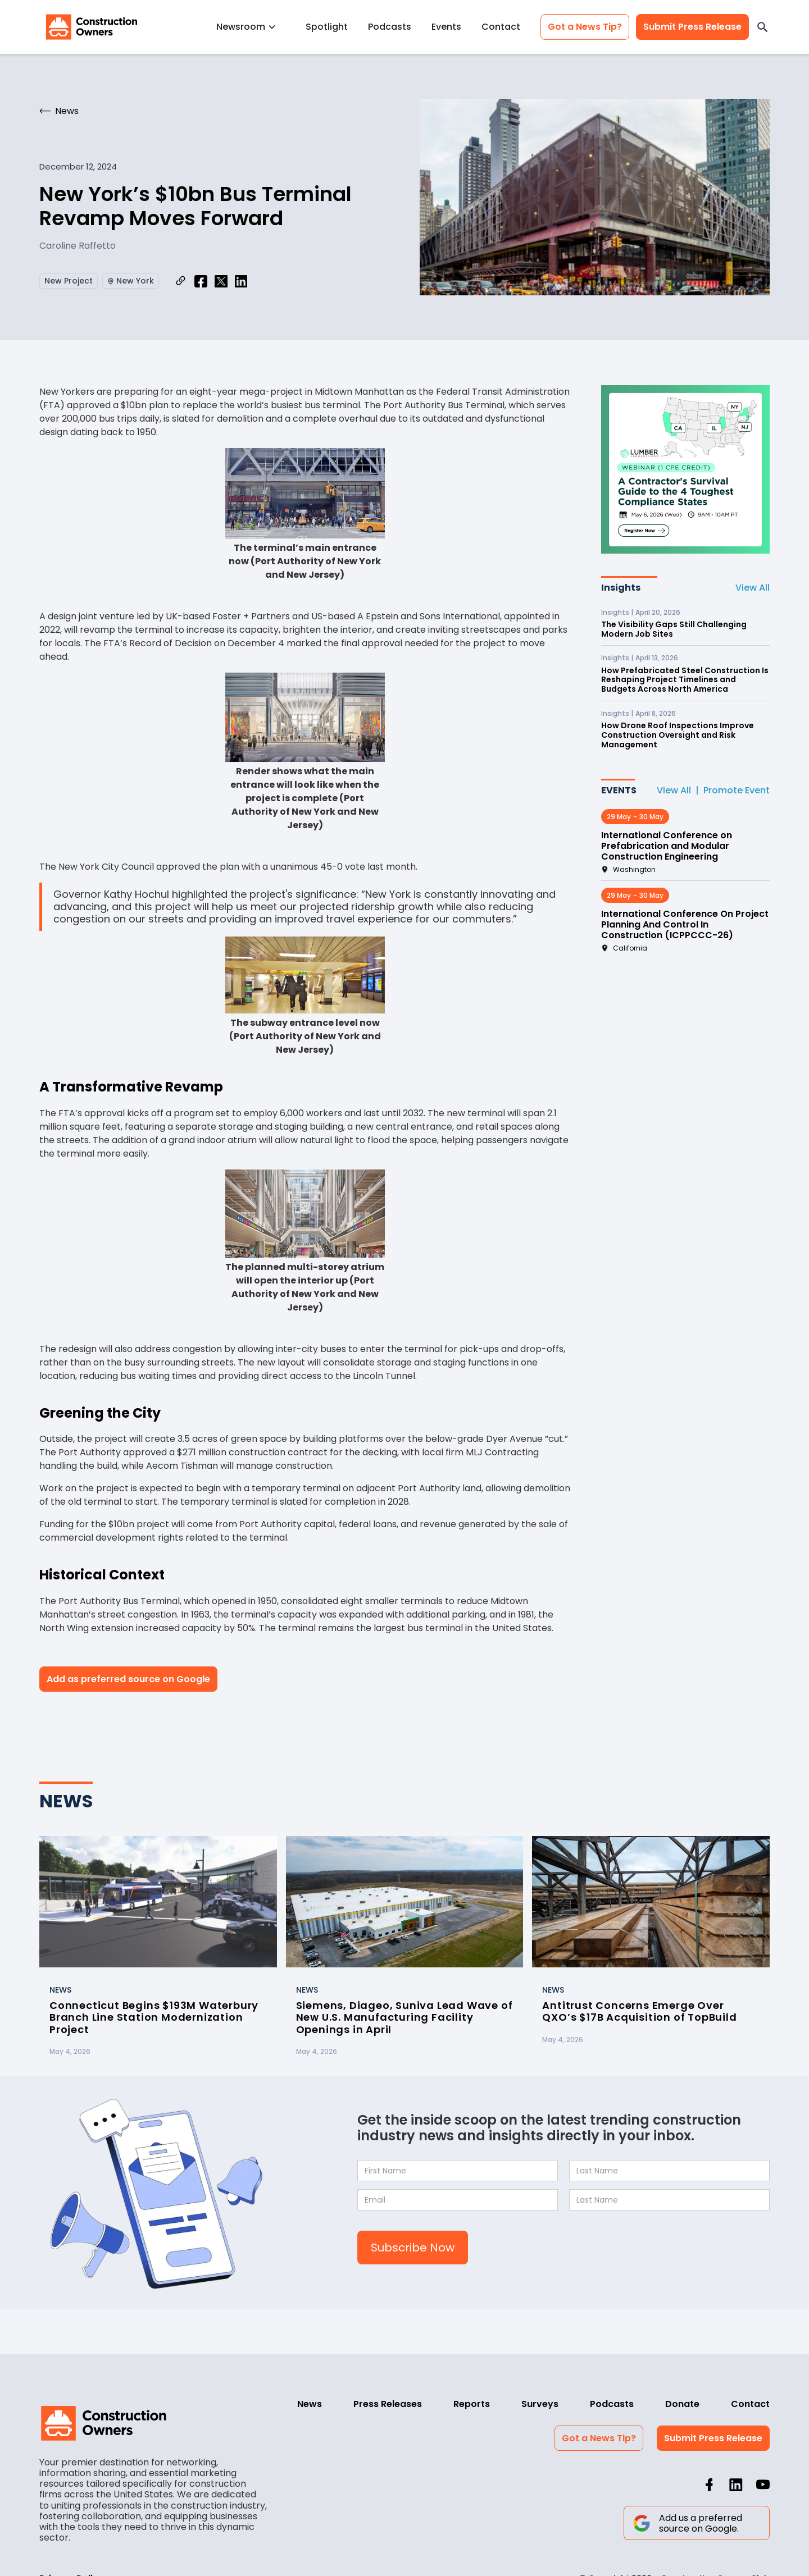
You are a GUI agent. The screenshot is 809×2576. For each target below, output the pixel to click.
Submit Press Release (692, 26)
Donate (682, 2404)
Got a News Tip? (585, 26)
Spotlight (327, 26)
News (309, 2404)
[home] (91, 27)
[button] (250, 26)
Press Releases (387, 2404)
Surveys (539, 2404)
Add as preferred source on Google (128, 1679)
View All (752, 587)
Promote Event (736, 790)
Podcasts (389, 26)
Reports (471, 2404)
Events (446, 26)
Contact (500, 26)
